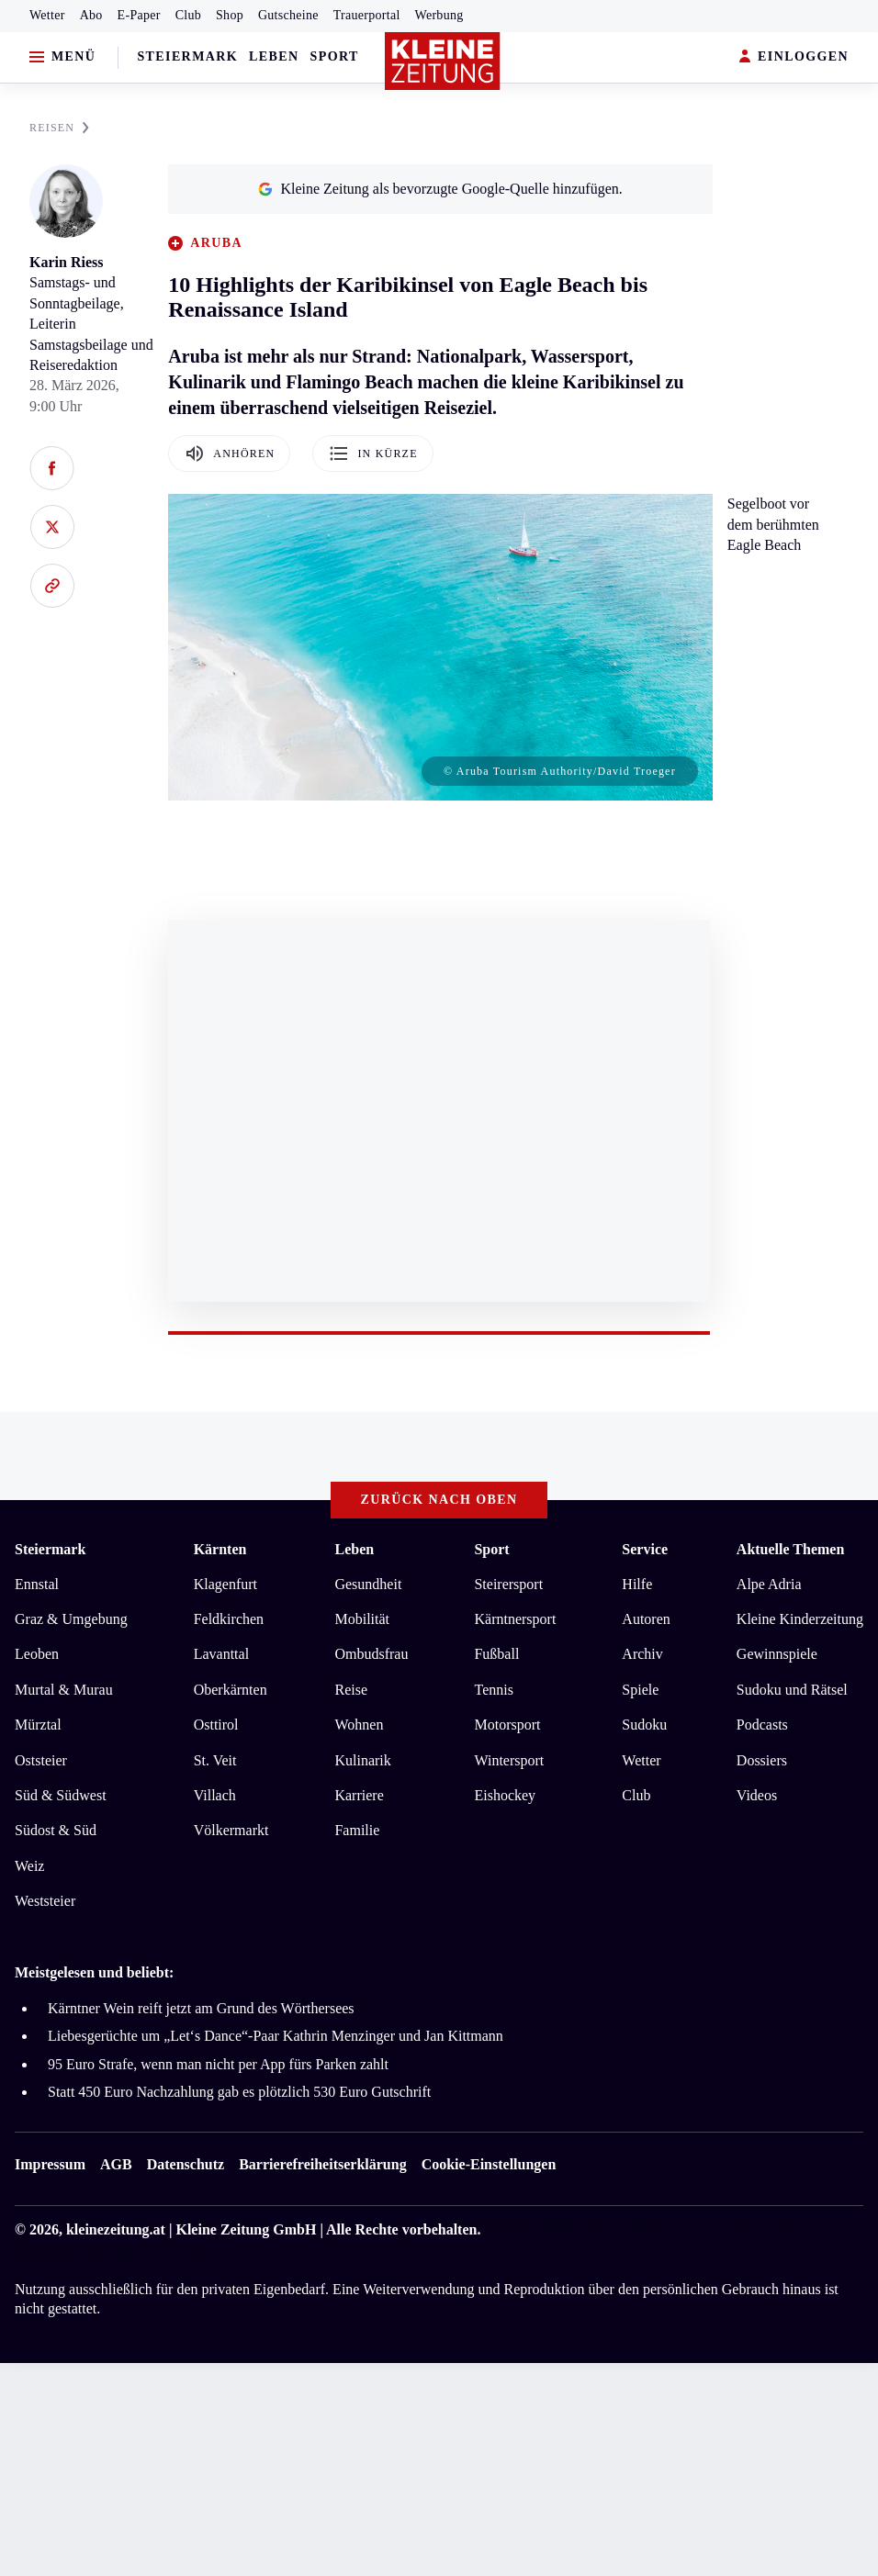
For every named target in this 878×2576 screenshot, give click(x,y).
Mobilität (361, 1619)
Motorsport (507, 1724)
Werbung (439, 15)
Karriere (358, 1795)
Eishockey (504, 1795)
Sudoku (644, 1724)
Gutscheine (288, 15)
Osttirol (216, 1724)
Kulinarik (362, 1760)
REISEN (59, 127)
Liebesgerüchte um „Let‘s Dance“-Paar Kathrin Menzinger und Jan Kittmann (275, 2036)
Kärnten (220, 1549)
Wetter (47, 15)
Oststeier (41, 1760)
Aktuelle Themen (790, 1549)
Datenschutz (185, 2164)
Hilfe (637, 1584)
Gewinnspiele (777, 1654)
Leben (273, 56)
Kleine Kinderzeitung (800, 1619)
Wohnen (358, 1724)
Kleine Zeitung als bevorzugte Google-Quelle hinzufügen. (440, 188)
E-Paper (139, 15)
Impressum (50, 2164)
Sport (334, 56)
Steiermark (187, 56)
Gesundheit (367, 1584)
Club (188, 15)
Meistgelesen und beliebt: (94, 1972)
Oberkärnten (230, 1689)
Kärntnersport (515, 1619)
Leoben (37, 1654)
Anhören (229, 453)
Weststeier (45, 1901)
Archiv (642, 1654)
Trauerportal (366, 15)
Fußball (496, 1654)
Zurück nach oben (439, 1499)
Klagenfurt (225, 1584)
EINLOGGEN (794, 57)
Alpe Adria (769, 1584)
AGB (116, 2164)
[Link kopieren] (51, 586)
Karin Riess (66, 262)
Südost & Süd (55, 1830)
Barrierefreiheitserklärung (322, 2164)
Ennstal (37, 1584)
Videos (757, 1795)
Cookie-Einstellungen (489, 2164)
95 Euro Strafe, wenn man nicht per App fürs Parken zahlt (218, 2064)
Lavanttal (221, 1654)
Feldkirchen (229, 1619)
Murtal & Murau (64, 1689)
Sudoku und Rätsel (792, 1689)
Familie (356, 1830)
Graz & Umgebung (71, 1619)
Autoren (646, 1619)
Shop (229, 15)
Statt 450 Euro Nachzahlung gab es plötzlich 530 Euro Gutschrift (239, 2092)
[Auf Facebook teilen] (51, 468)
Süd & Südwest (61, 1795)
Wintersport (509, 1760)
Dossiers (762, 1760)
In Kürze (372, 453)
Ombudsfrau (371, 1654)
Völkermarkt (231, 1830)
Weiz (29, 1866)
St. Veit (215, 1760)
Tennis (493, 1689)
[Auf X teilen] (51, 527)
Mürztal (38, 1724)
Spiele (640, 1689)
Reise (350, 1689)
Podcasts (762, 1724)
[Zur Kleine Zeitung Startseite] (443, 61)
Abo (91, 15)
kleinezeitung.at (115, 2229)
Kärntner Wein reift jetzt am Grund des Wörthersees (201, 2008)
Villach (215, 1795)
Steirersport (508, 1584)
